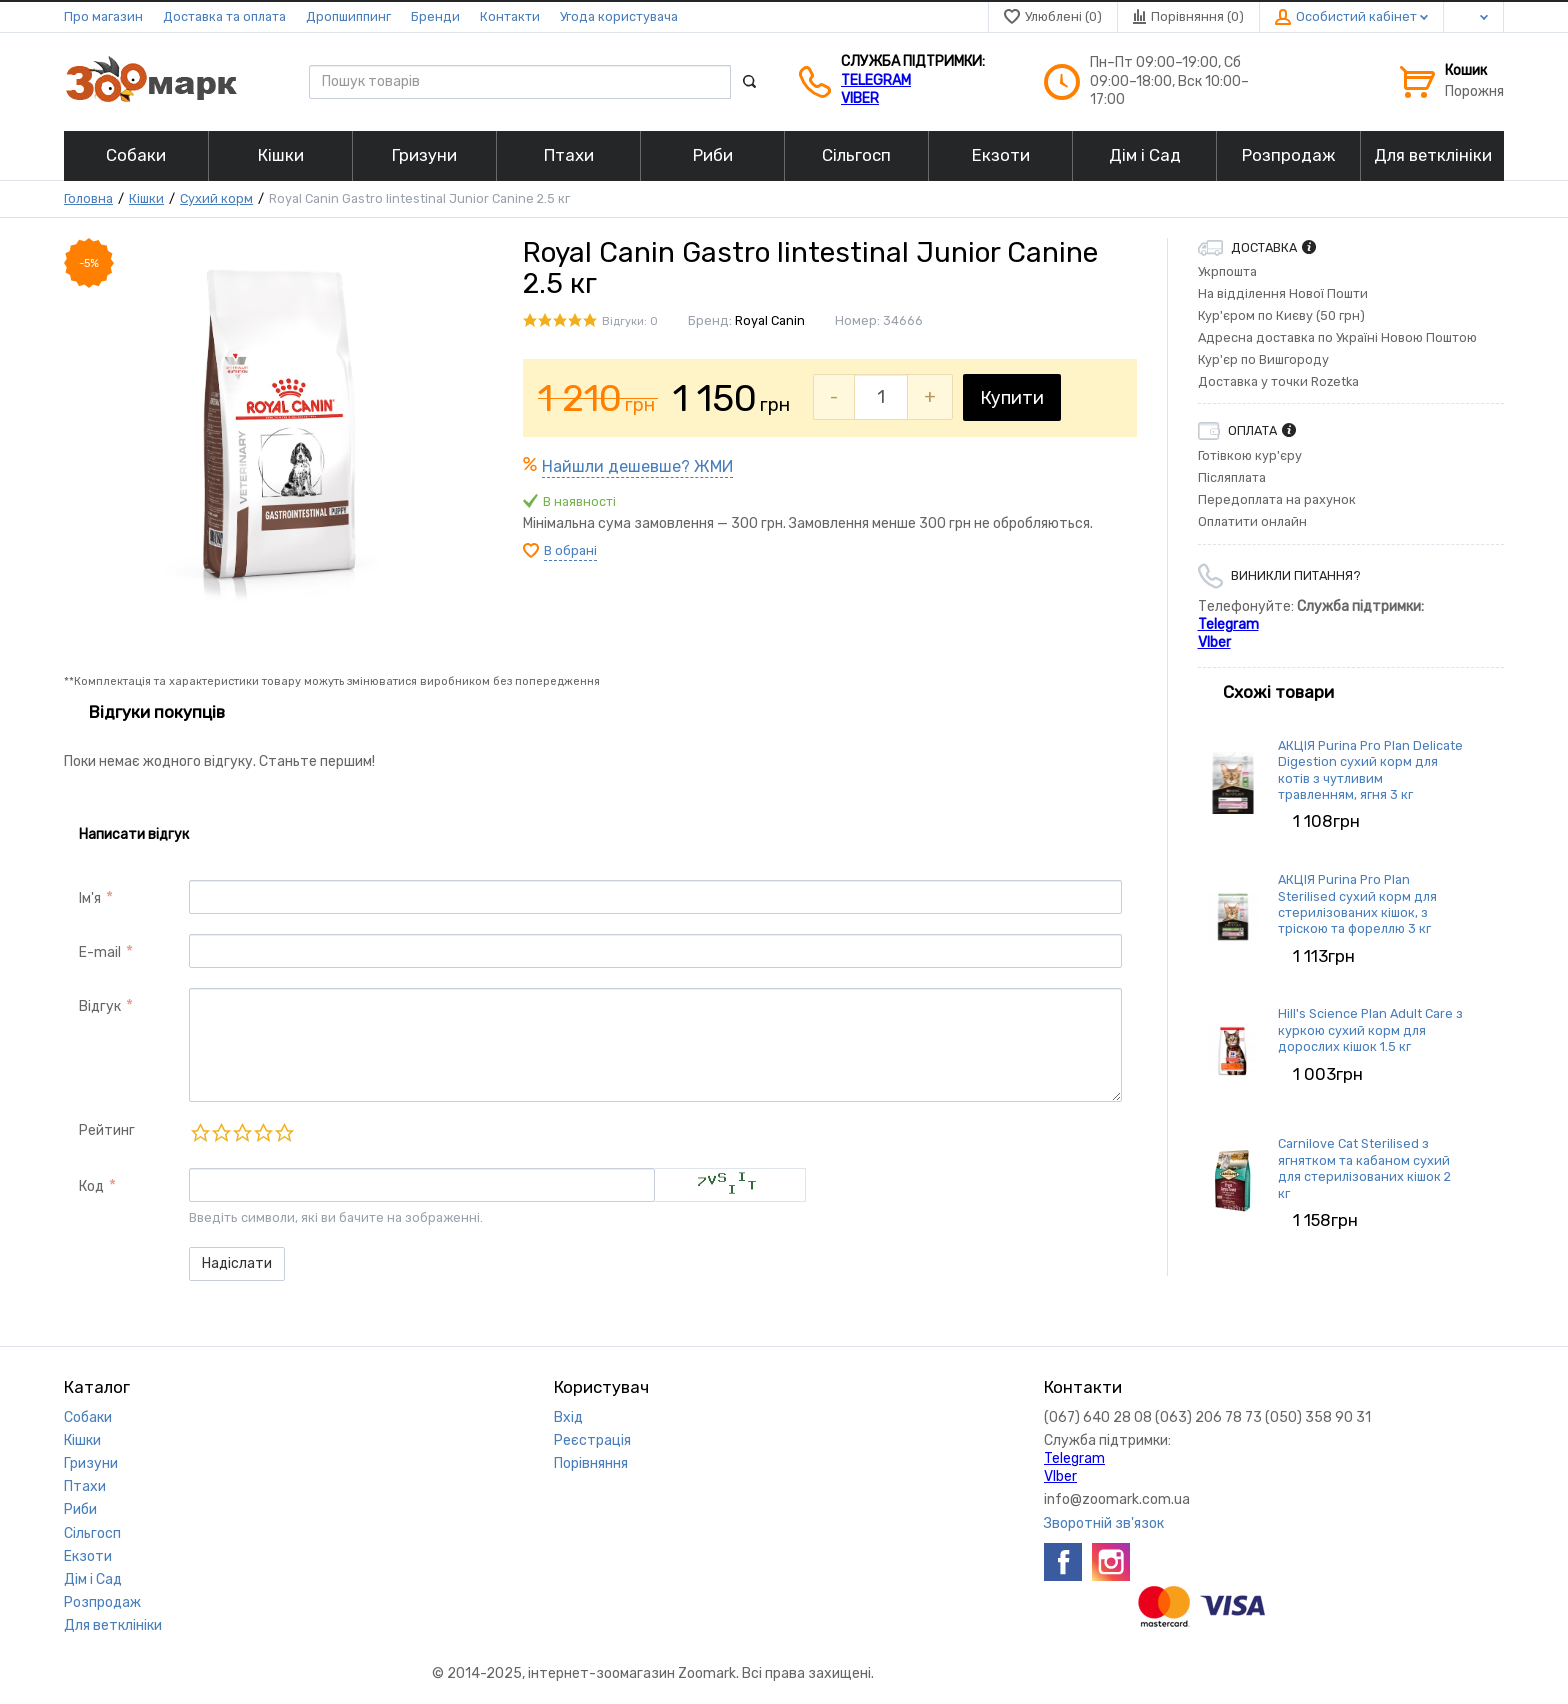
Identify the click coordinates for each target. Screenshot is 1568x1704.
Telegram (876, 80)
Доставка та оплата (224, 16)
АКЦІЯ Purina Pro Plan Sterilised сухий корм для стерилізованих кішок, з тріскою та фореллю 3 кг (1357, 904)
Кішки (146, 198)
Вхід (568, 1417)
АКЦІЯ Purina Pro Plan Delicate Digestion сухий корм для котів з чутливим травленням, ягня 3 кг (1370, 770)
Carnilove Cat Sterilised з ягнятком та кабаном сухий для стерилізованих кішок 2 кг (1364, 1168)
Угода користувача (619, 16)
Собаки (88, 1417)
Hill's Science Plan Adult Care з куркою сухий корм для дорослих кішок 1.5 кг (1370, 1030)
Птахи (85, 1486)
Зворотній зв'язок (1104, 1523)
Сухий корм (216, 198)
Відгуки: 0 (630, 321)
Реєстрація (592, 1440)
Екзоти (88, 1556)
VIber (860, 98)
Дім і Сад (93, 1579)
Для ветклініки (113, 1625)
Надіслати (237, 1263)
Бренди (435, 16)
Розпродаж (102, 1602)
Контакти (510, 16)
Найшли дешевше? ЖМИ (637, 466)
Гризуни (91, 1463)
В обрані (570, 550)
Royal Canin (770, 320)
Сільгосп (92, 1533)
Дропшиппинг (348, 16)
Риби (80, 1509)
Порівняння (591, 1463)
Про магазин (103, 16)
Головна (88, 198)
